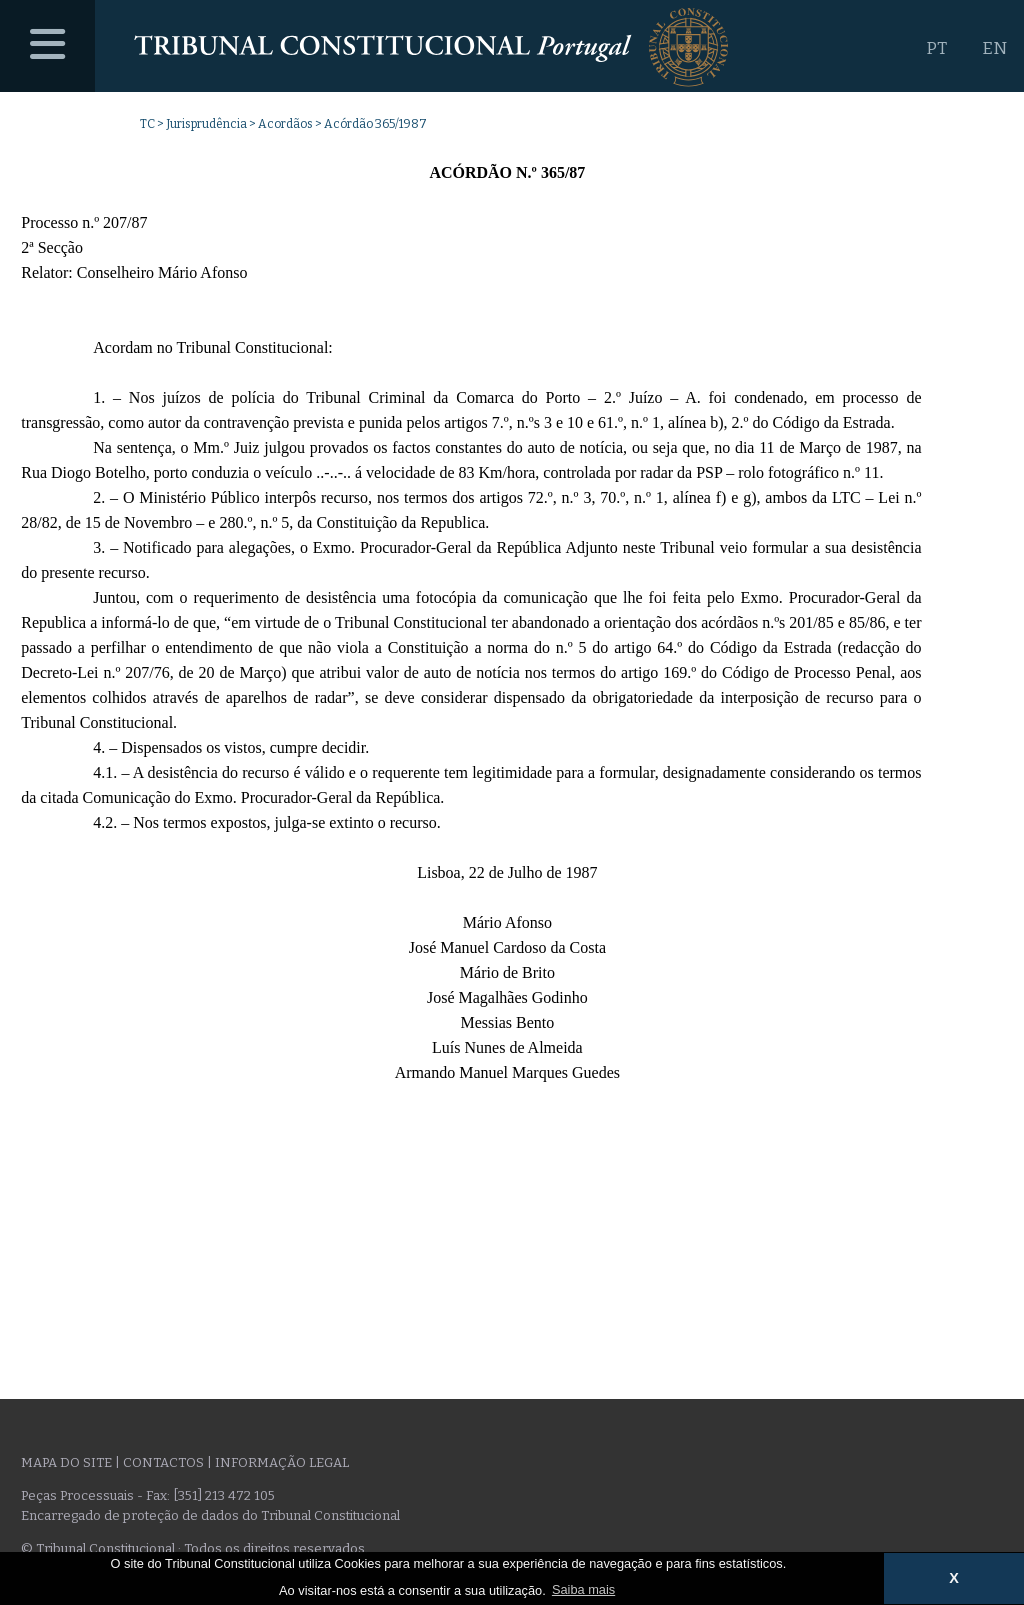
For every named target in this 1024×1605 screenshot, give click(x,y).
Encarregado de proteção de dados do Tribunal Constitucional (210, 1515)
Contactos (163, 1462)
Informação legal (282, 1462)
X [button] (954, 1578)
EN (994, 48)
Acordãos (285, 124)
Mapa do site (66, 1462)
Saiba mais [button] (583, 1589)
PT (936, 48)
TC (147, 124)
